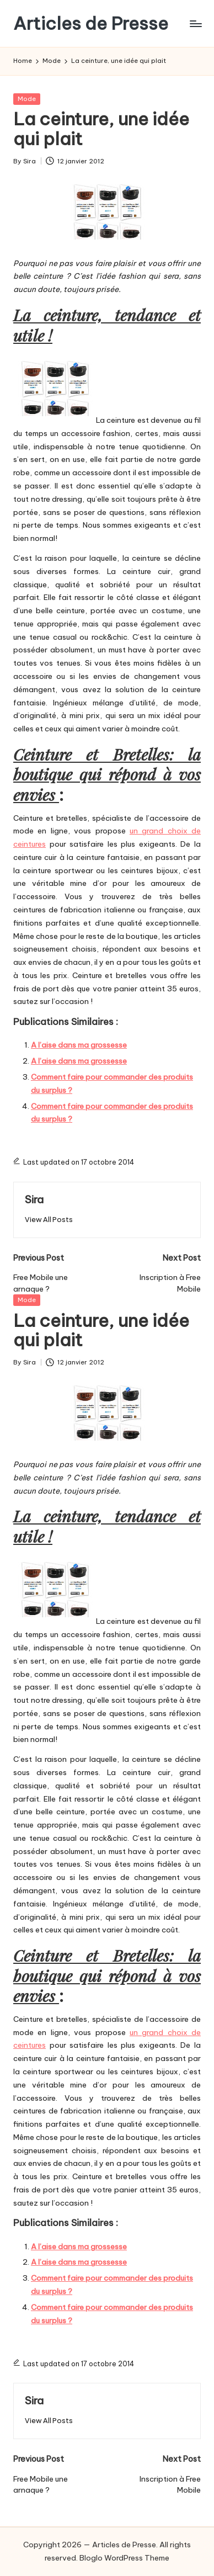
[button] (49, 1219)
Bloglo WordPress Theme (124, 2558)
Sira (34, 1199)
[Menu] (195, 23)
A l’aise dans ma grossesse (79, 1045)
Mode (27, 99)
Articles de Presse (90, 23)
